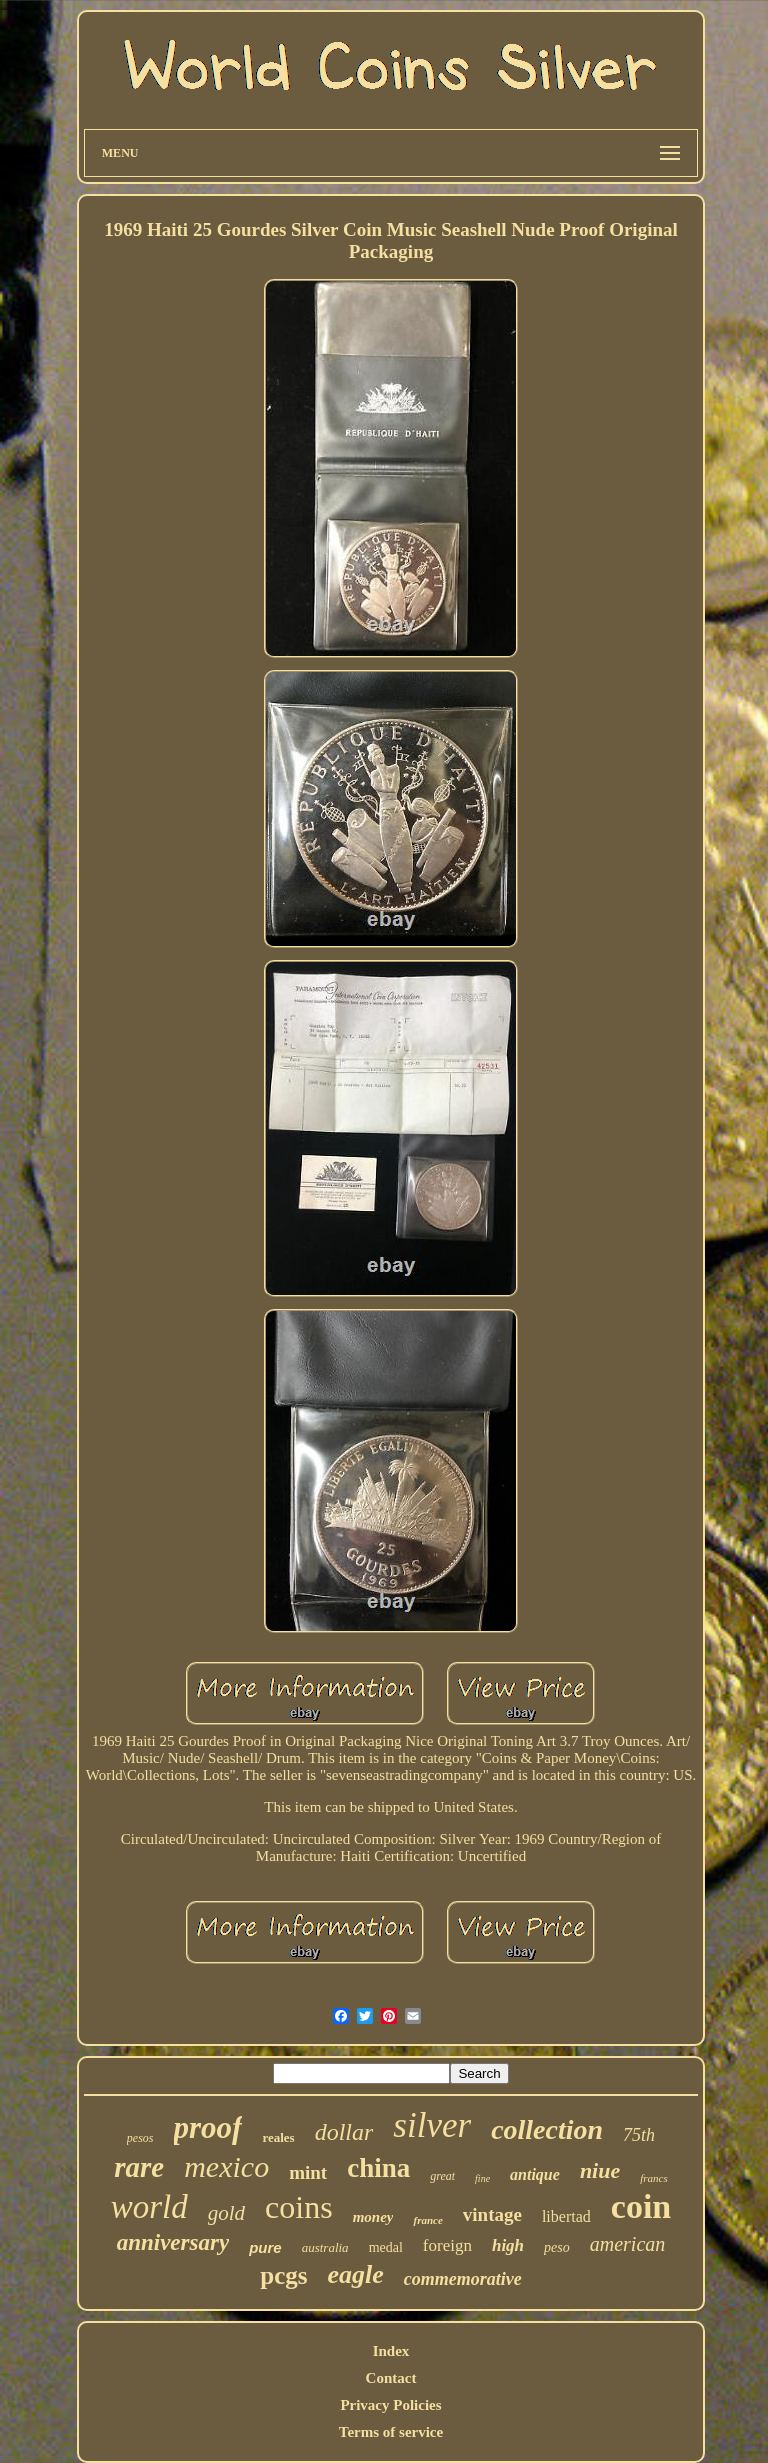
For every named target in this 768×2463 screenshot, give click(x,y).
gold (226, 2213)
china (378, 2168)
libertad (566, 2216)
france (427, 2220)
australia (325, 2247)
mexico (226, 2166)
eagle (355, 2274)
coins (299, 2207)
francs (654, 2178)
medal (386, 2247)
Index (391, 2351)
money (373, 2217)
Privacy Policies (390, 2405)
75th (639, 2135)
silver (432, 2125)
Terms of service (391, 2432)
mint (308, 2172)
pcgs (283, 2275)
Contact (391, 2378)
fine (482, 2178)
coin (641, 2206)
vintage (492, 2214)
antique (535, 2174)
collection (547, 2129)
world (149, 2207)
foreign (447, 2245)
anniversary (173, 2242)
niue (600, 2170)
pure (265, 2247)
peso (557, 2247)
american (628, 2244)
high (508, 2245)
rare (139, 2167)
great (442, 2176)
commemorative (463, 2279)
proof (208, 2127)
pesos (140, 2138)
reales (278, 2137)
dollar (344, 2132)
